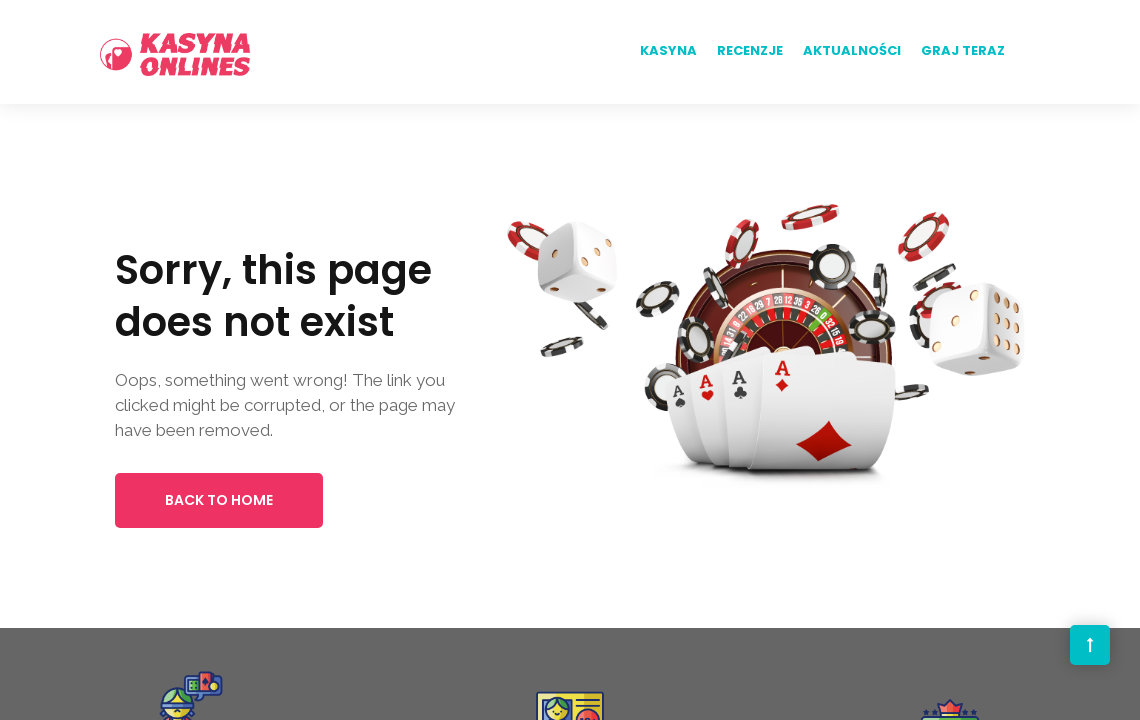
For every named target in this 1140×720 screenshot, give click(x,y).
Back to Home (219, 500)
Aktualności (852, 50)
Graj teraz (963, 50)
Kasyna (668, 50)
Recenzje (750, 50)
